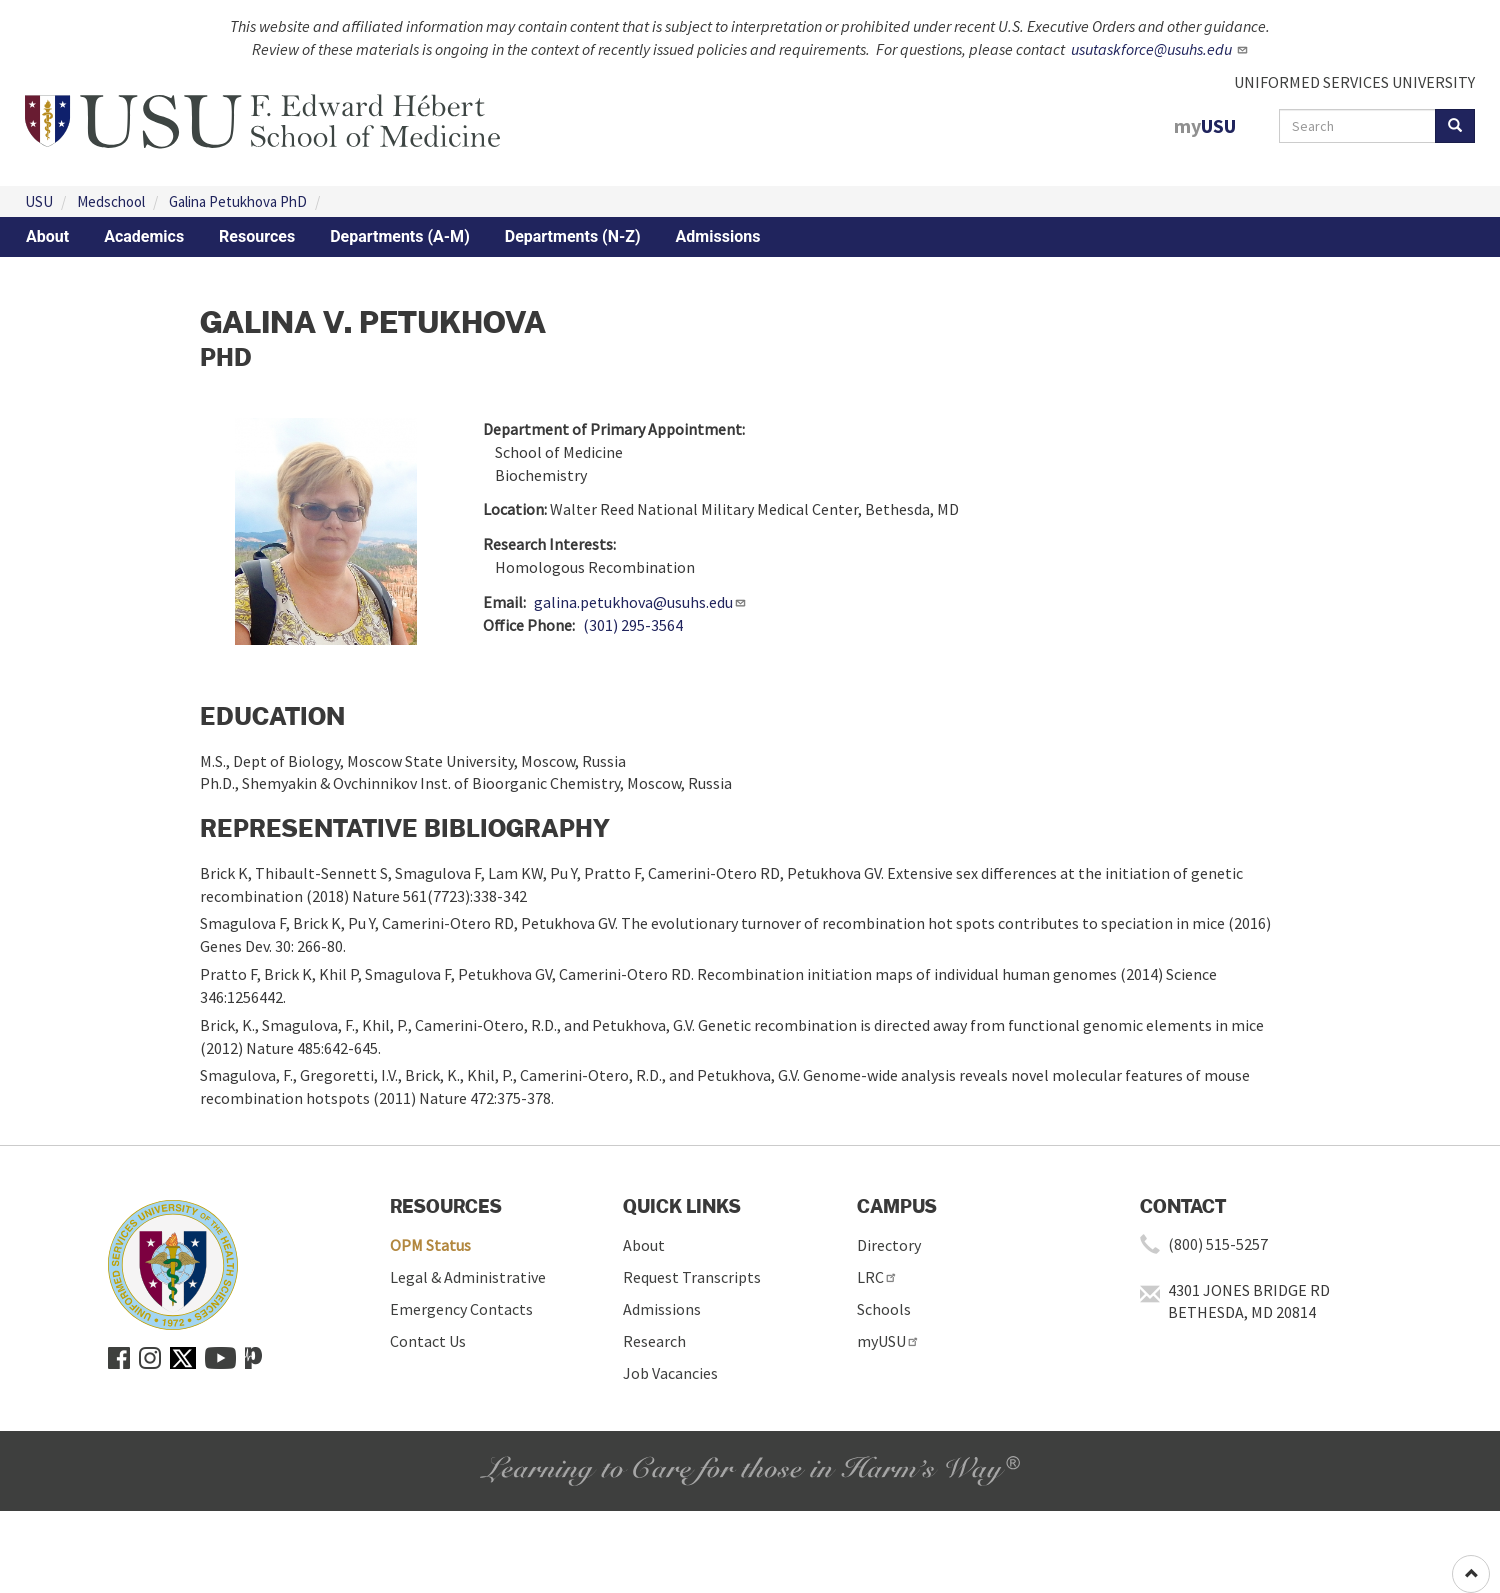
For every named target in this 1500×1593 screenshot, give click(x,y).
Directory (889, 1245)
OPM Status (430, 1245)
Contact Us (428, 1341)
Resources (257, 236)
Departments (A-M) (400, 236)
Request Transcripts (692, 1277)
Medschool (111, 201)
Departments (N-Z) (573, 236)
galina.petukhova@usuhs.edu (640, 602)
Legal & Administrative (468, 1277)
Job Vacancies (670, 1373)
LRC (877, 1277)
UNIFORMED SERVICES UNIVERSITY (1354, 82)
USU (39, 201)
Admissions (718, 236)
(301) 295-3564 (633, 625)
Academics (144, 236)
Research (654, 1341)
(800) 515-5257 (1218, 1244)
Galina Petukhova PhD (238, 201)
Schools (884, 1309)
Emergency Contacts (461, 1309)
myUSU (888, 1341)
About (47, 236)
